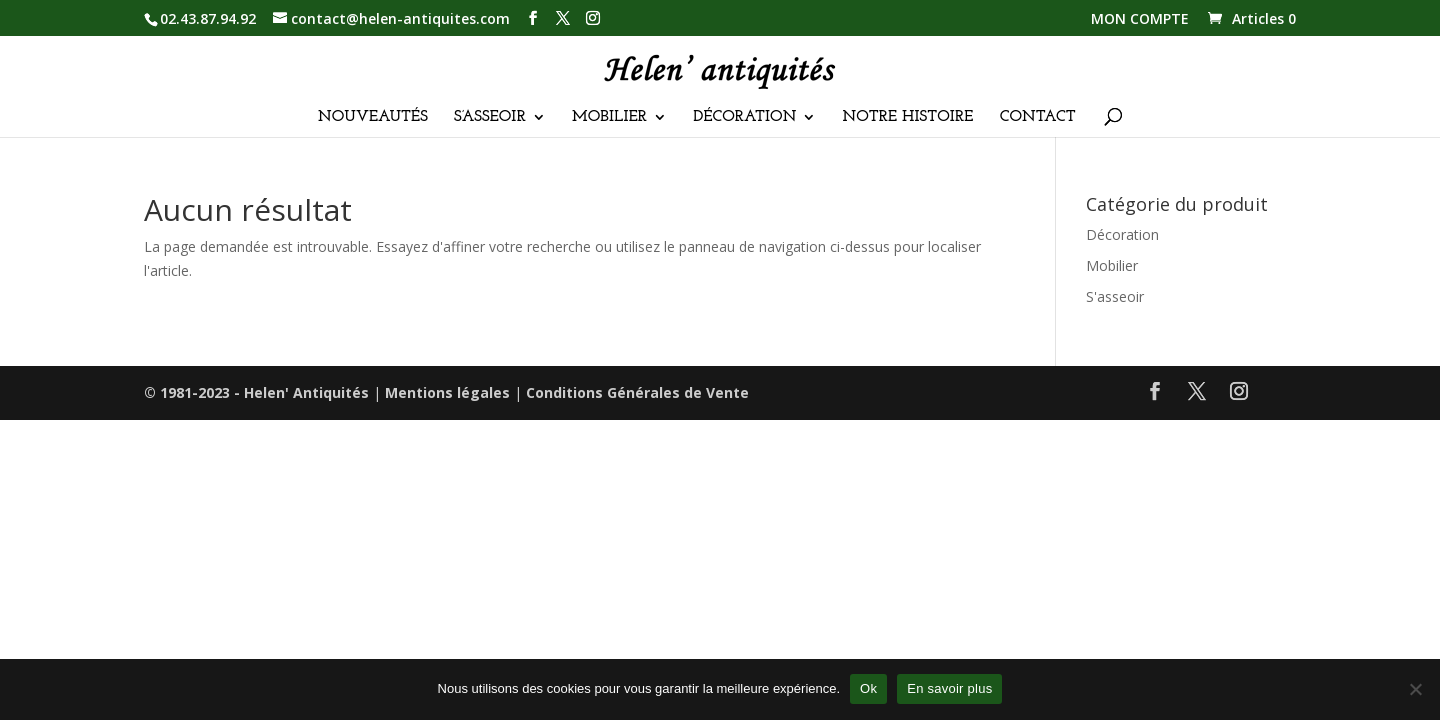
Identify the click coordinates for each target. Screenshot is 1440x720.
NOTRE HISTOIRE (908, 117)
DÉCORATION (744, 117)
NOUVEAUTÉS (373, 117)
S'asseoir (1115, 296)
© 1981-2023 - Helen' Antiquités (256, 392)
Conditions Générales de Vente (637, 392)
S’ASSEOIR (490, 117)
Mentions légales (447, 392)
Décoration (1122, 234)
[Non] (1415, 689)
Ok (868, 688)
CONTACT (1038, 117)
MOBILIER (609, 117)
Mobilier (1112, 265)
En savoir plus (949, 688)
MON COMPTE (1140, 20)
